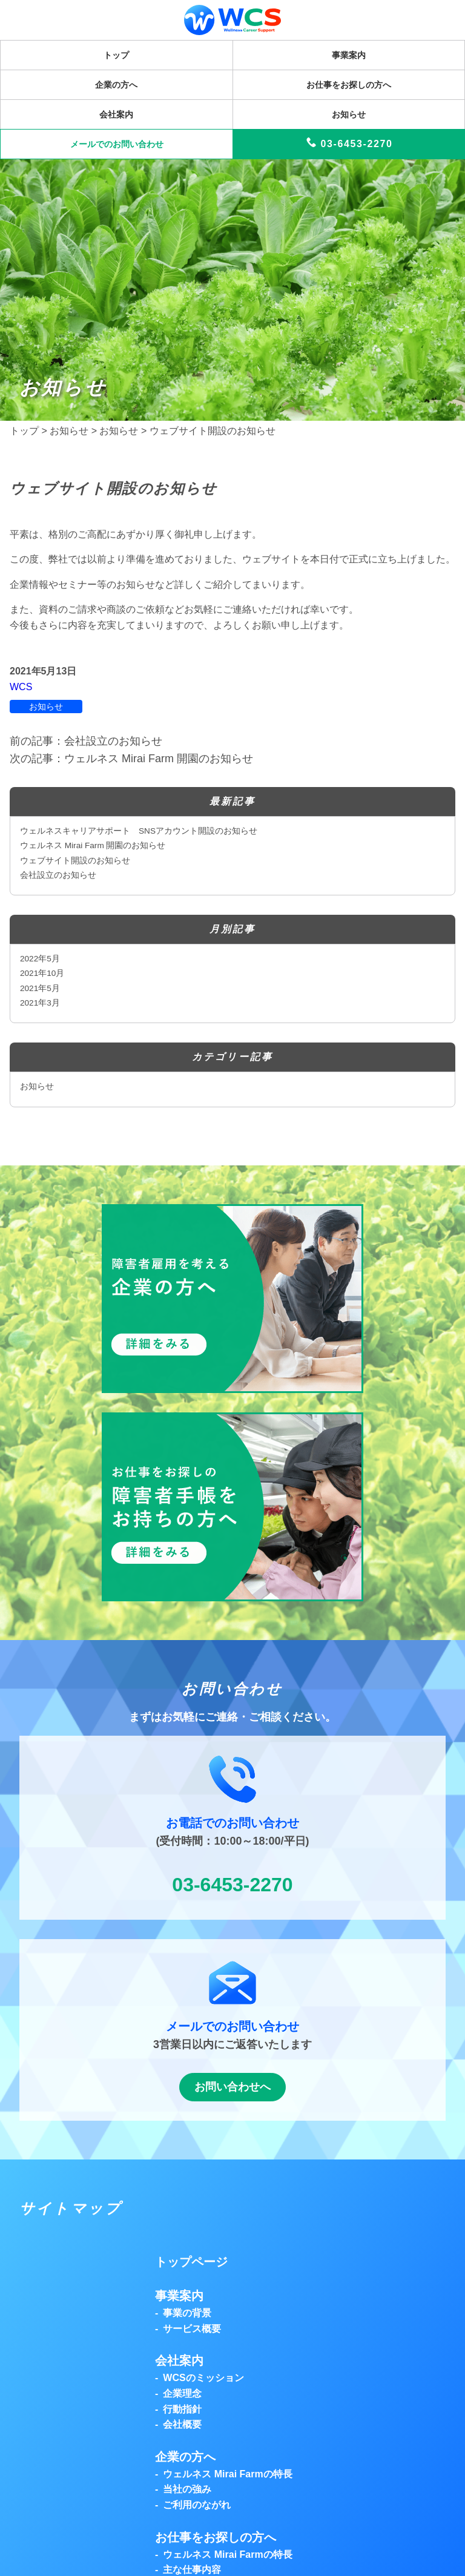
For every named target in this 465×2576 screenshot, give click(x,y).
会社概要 (182, 2424)
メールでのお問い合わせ (116, 144)
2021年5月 (40, 988)
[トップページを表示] (232, 28)
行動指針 (182, 2409)
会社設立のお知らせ (58, 875)
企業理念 (182, 2393)
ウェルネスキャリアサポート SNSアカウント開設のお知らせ (138, 830)
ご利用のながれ (197, 2505)
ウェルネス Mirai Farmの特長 (227, 2474)
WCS (21, 687)
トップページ (191, 2261)
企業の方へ (116, 85)
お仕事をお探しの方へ (348, 85)
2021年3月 (40, 1002)
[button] (232, 1384)
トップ (116, 55)
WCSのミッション (203, 2378)
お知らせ (349, 114)
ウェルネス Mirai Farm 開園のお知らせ (93, 845)
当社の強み (187, 2489)
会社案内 (116, 114)
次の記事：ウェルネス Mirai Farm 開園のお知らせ (131, 759)
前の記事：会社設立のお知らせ (86, 741)
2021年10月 (42, 973)
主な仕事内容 (192, 2569)
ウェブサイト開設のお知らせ (75, 860)
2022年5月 (40, 958)
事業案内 (349, 55)
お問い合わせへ (232, 2087)
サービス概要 (192, 2329)
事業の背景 (187, 2313)
